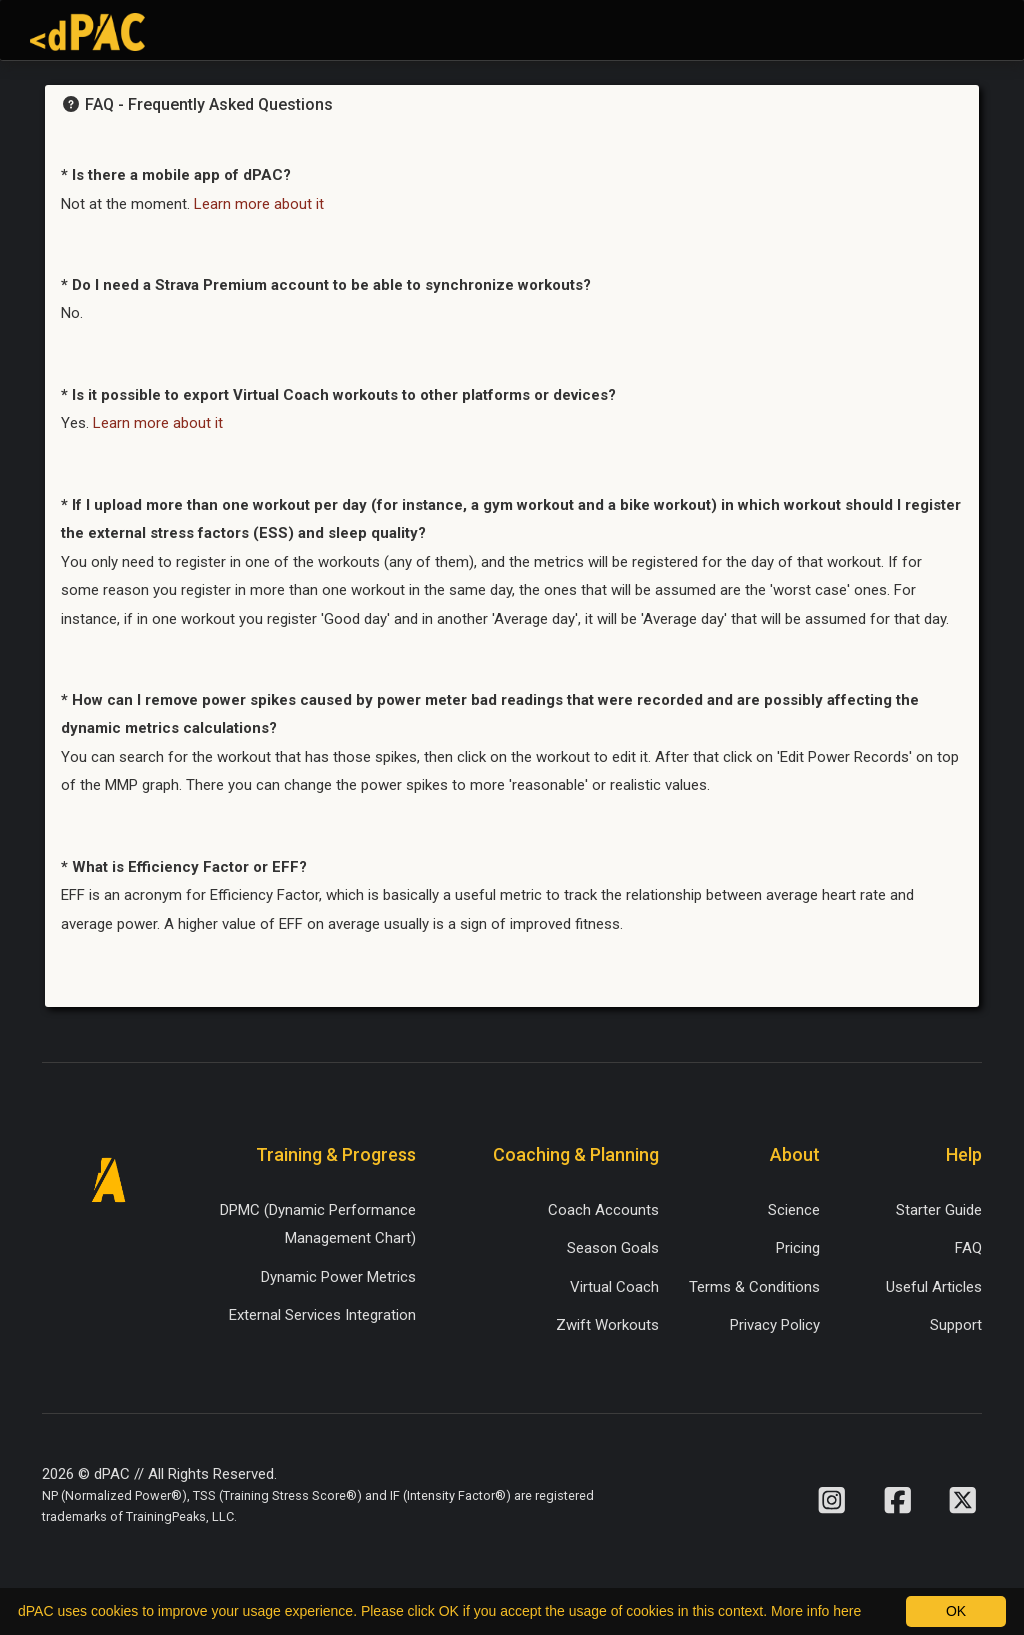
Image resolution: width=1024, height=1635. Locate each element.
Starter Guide (939, 1210)
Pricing (798, 1248)
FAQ (968, 1248)
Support (956, 1325)
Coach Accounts (603, 1210)
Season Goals (613, 1248)
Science (794, 1210)
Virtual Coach (614, 1287)
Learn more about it (259, 204)
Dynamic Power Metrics (338, 1277)
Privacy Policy (775, 1325)
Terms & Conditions (754, 1287)
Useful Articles (934, 1287)
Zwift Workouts (607, 1325)
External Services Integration (322, 1315)
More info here (816, 1611)
